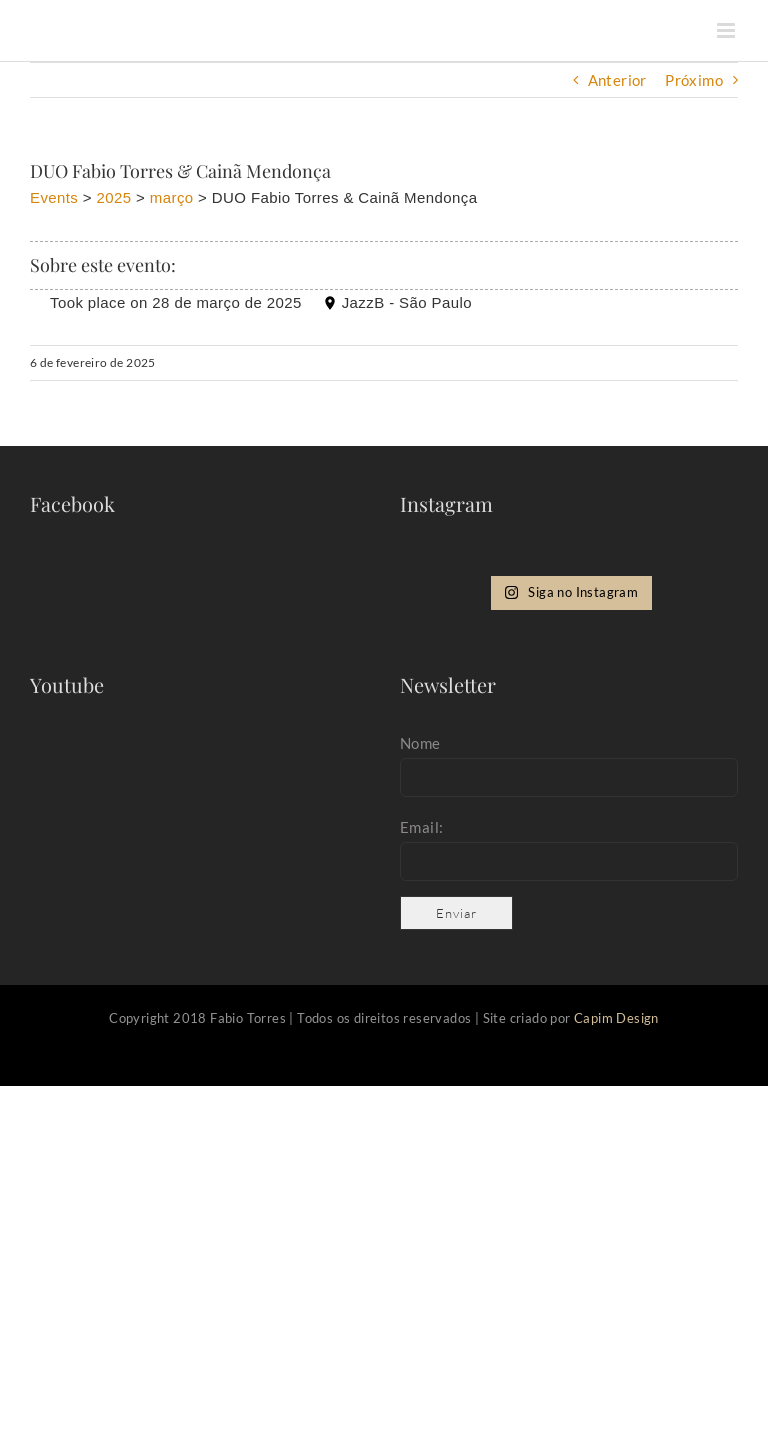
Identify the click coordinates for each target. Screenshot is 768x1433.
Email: (421, 827)
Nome (420, 743)
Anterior (617, 80)
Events (54, 197)
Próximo (694, 80)
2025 (114, 197)
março (172, 197)
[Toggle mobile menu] (727, 30)
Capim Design (616, 1018)
